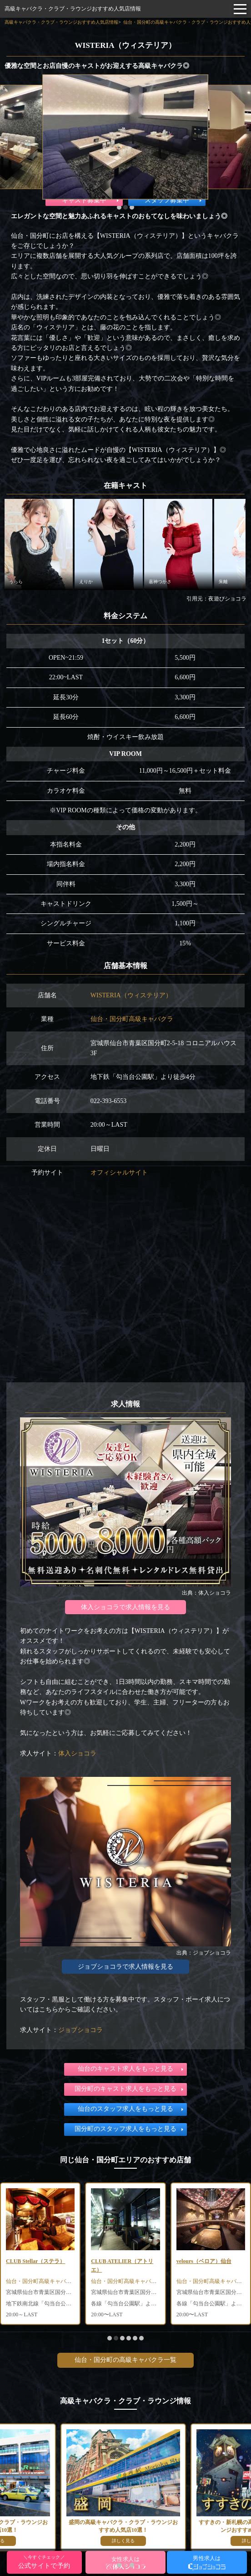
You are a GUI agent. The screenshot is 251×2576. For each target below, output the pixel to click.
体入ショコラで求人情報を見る (125, 1607)
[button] (119, 207)
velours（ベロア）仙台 (203, 2261)
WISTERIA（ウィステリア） (131, 995)
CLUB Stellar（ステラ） (35, 2261)
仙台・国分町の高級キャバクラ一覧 (125, 2359)
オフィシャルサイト (119, 1172)
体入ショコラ (77, 1753)
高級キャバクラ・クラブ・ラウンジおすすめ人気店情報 (73, 8)
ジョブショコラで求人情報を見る (125, 1966)
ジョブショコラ (80, 2030)
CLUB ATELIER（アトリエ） (122, 2265)
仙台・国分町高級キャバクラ (131, 1019)
